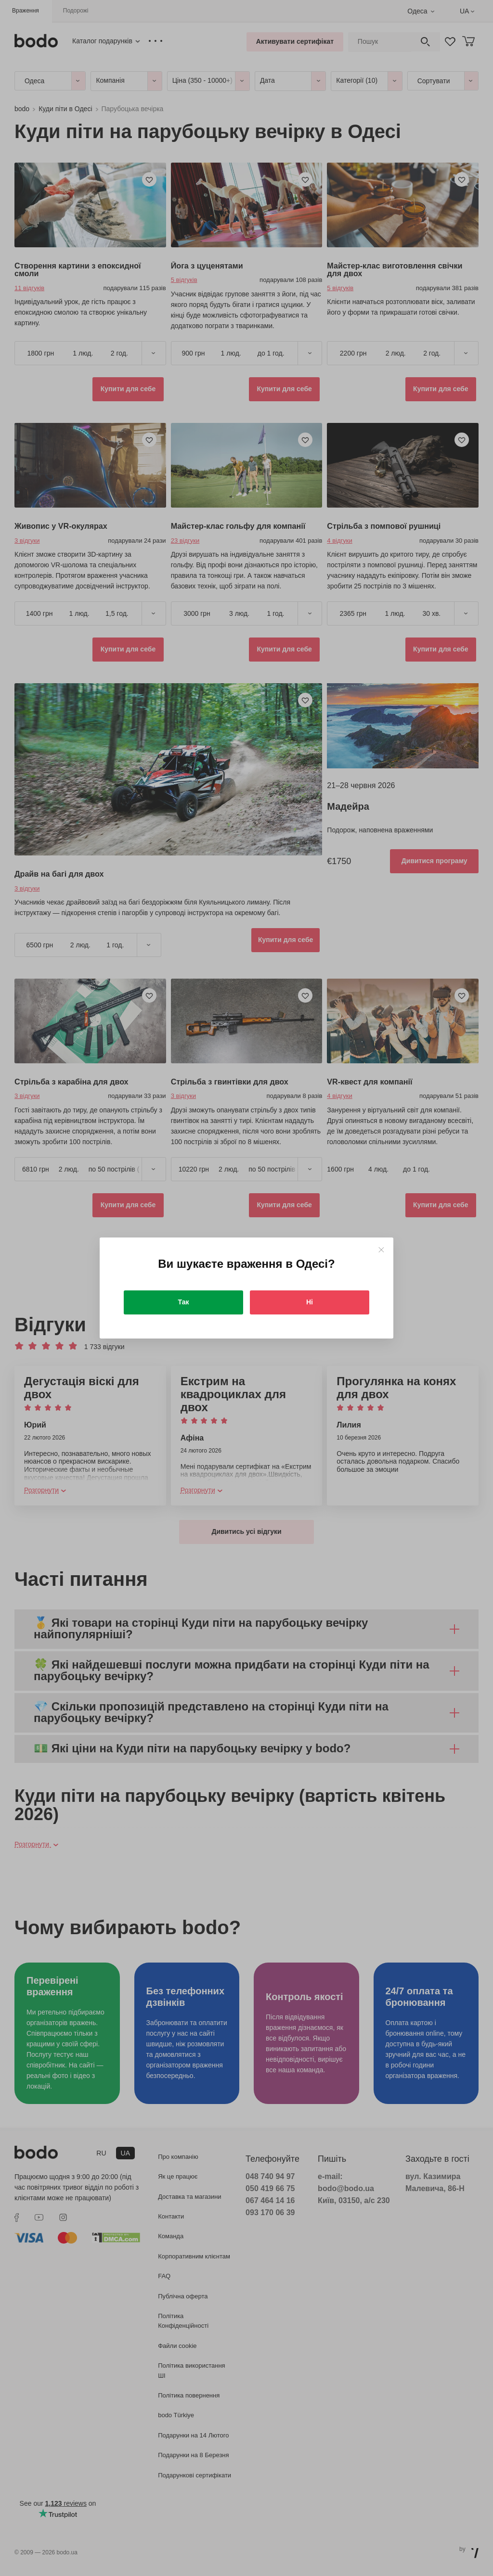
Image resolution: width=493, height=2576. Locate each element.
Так (183, 1302)
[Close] (381, 1249)
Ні (309, 1302)
